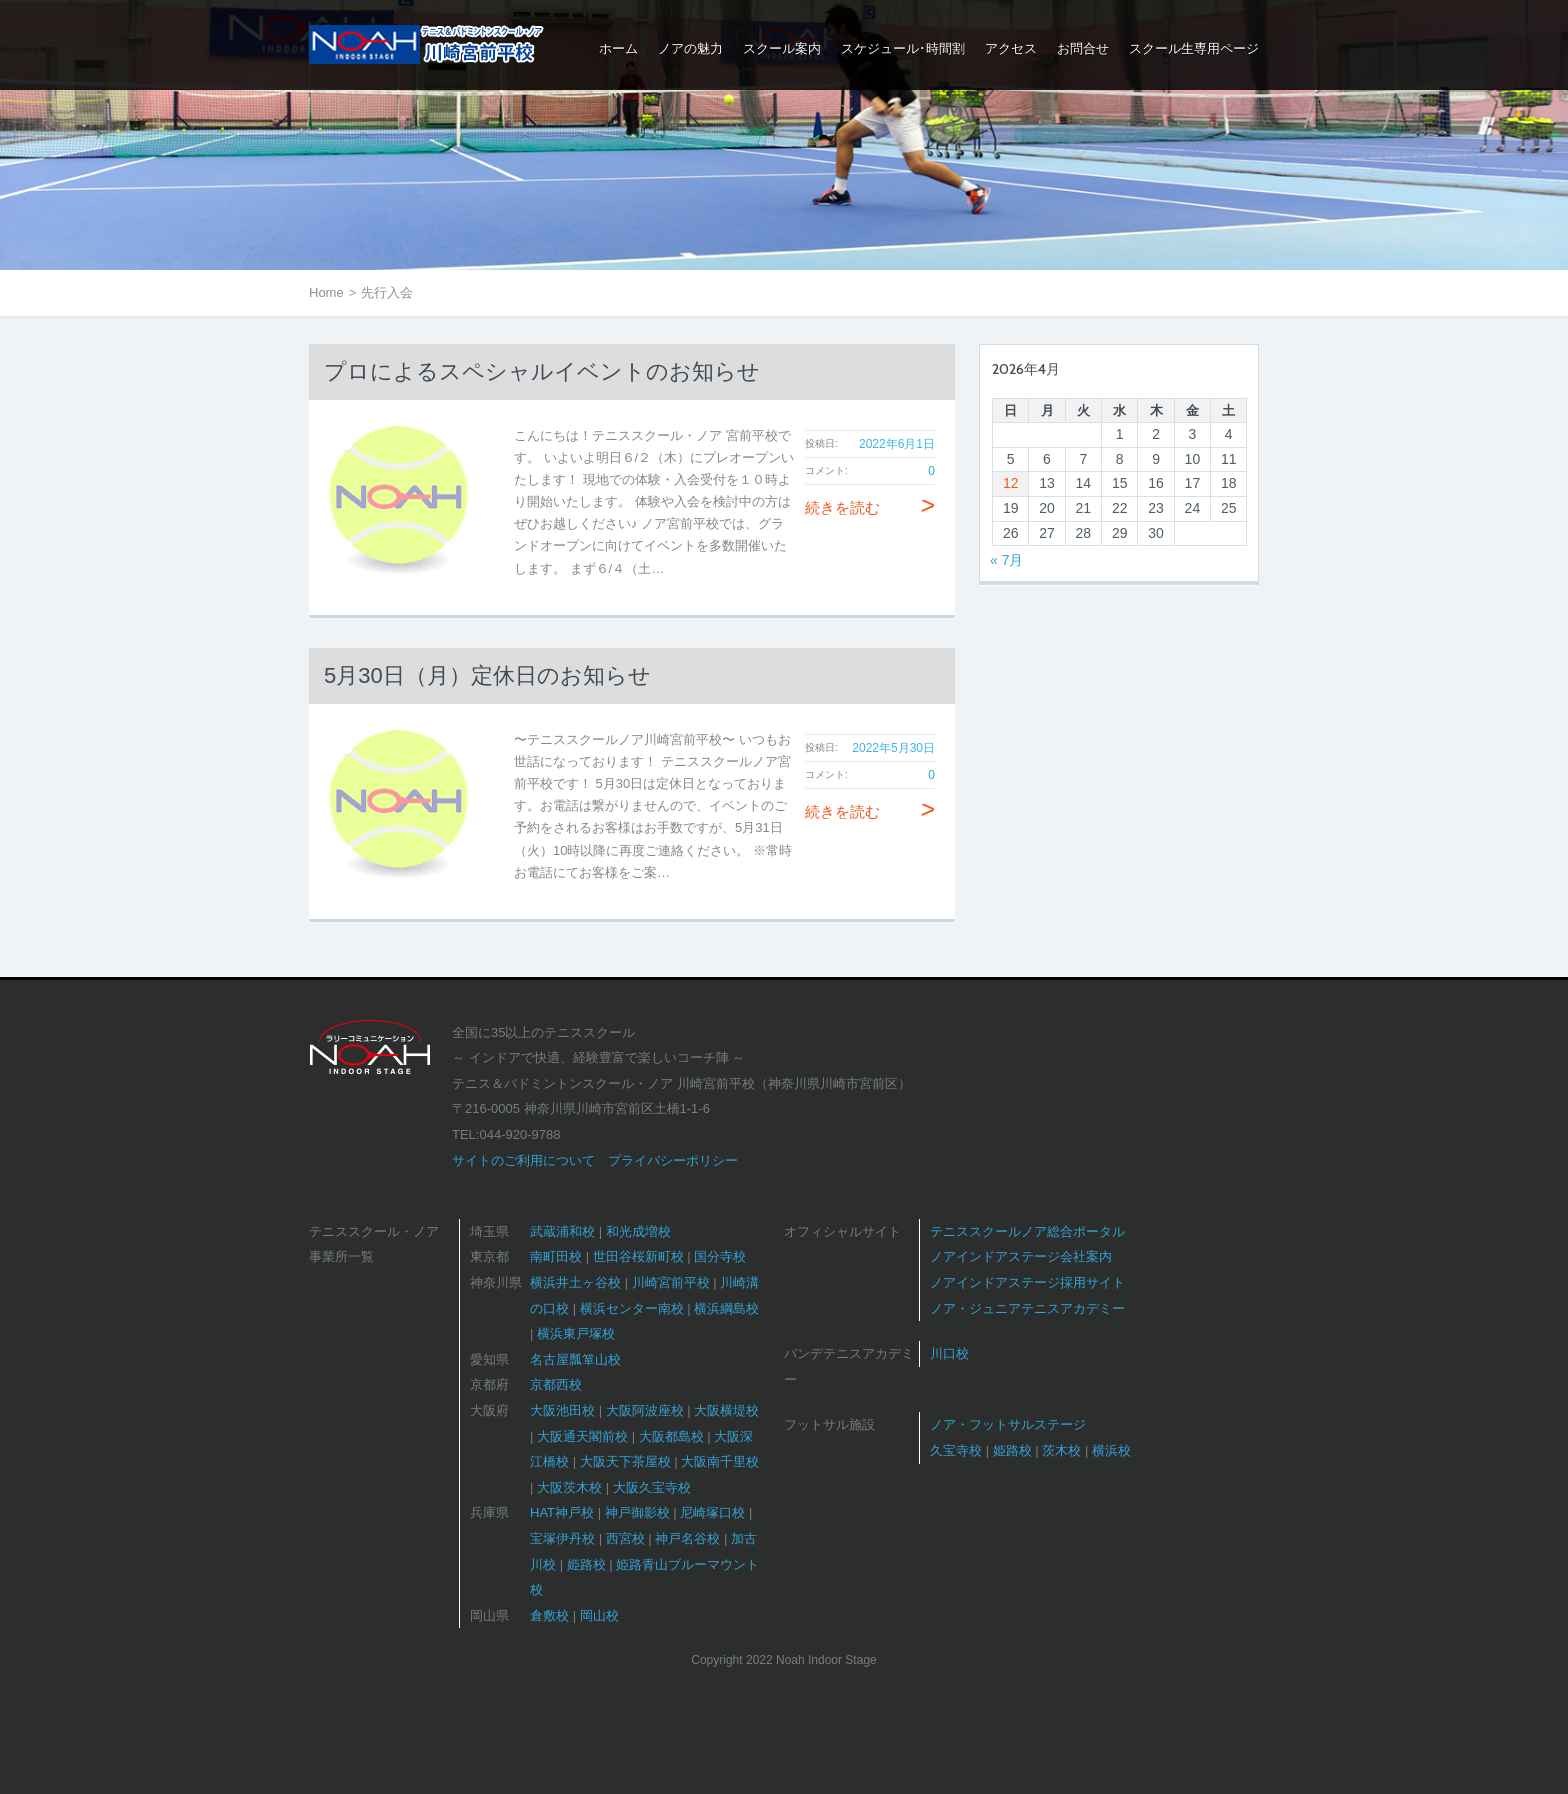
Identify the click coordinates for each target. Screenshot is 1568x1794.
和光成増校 (638, 1231)
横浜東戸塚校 (576, 1333)
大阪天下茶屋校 (625, 1461)
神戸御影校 (637, 1512)
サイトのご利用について (523, 1160)
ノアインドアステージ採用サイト (1027, 1282)
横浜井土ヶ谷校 (575, 1282)
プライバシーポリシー (673, 1160)
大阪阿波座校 (645, 1410)
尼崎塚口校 (712, 1512)
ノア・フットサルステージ (1008, 1424)
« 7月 (1006, 560)
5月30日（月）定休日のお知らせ (487, 675)
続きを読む (870, 507)
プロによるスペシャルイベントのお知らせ (542, 371)
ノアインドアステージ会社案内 (1021, 1256)
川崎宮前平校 (671, 1282)
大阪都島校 (671, 1436)
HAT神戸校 (562, 1512)
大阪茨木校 (569, 1487)
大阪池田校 (562, 1410)
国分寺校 (720, 1256)
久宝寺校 (956, 1450)
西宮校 (625, 1538)
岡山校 (599, 1615)
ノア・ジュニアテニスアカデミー (1027, 1308)
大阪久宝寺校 (652, 1487)
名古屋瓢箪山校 (575, 1359)
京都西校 (556, 1384)
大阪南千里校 (720, 1461)
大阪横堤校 (726, 1410)
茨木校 (1061, 1450)
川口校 (949, 1353)
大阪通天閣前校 (582, 1436)
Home (326, 292)
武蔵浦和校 (562, 1231)
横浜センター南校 (632, 1308)
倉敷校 (549, 1615)
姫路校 (586, 1564)
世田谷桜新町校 (638, 1256)
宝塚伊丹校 (562, 1538)
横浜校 (1111, 1450)
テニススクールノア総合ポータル (1027, 1231)
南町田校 (556, 1256)
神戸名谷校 (687, 1538)
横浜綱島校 (726, 1308)
